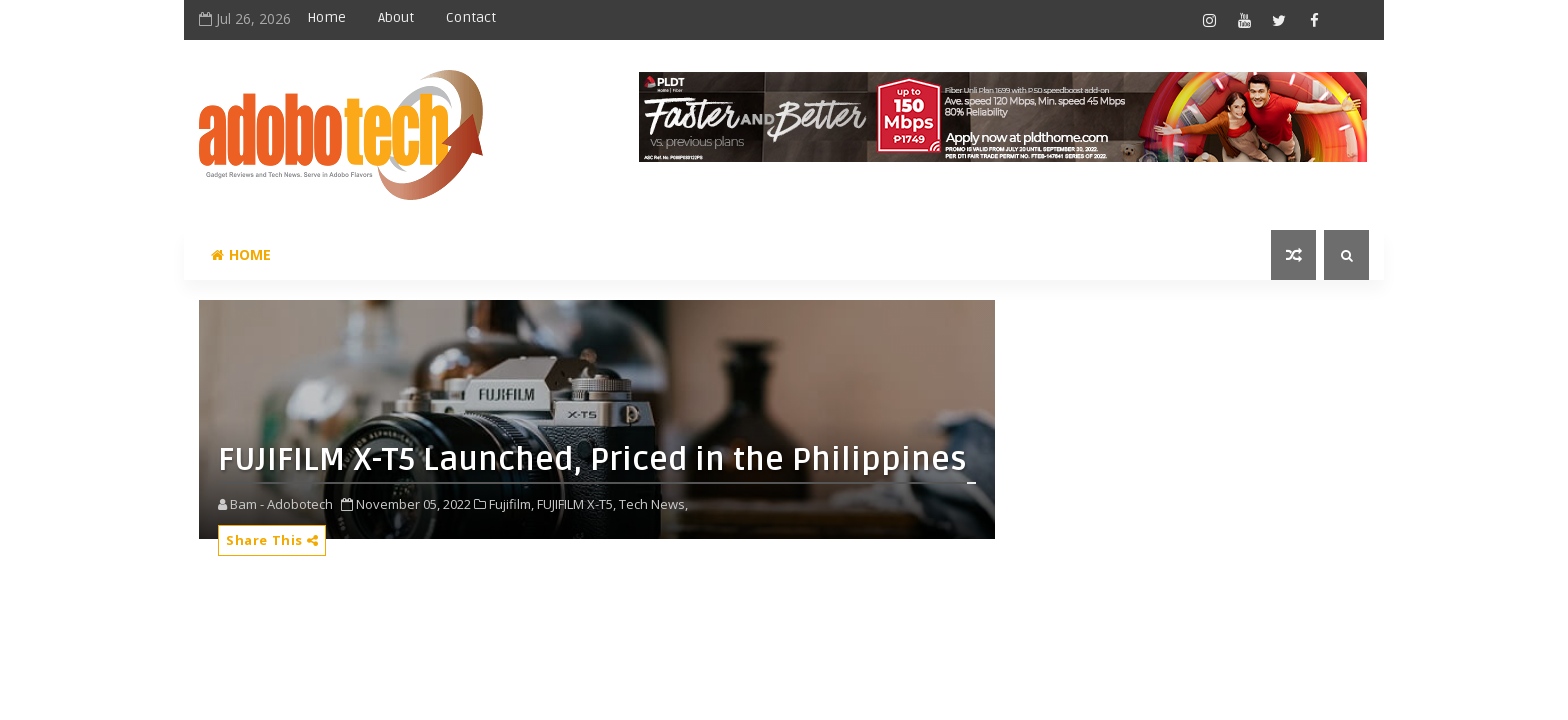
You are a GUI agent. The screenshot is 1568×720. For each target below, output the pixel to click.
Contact (471, 17)
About (396, 17)
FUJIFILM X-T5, (576, 504)
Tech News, (653, 504)
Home (326, 17)
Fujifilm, (511, 504)
